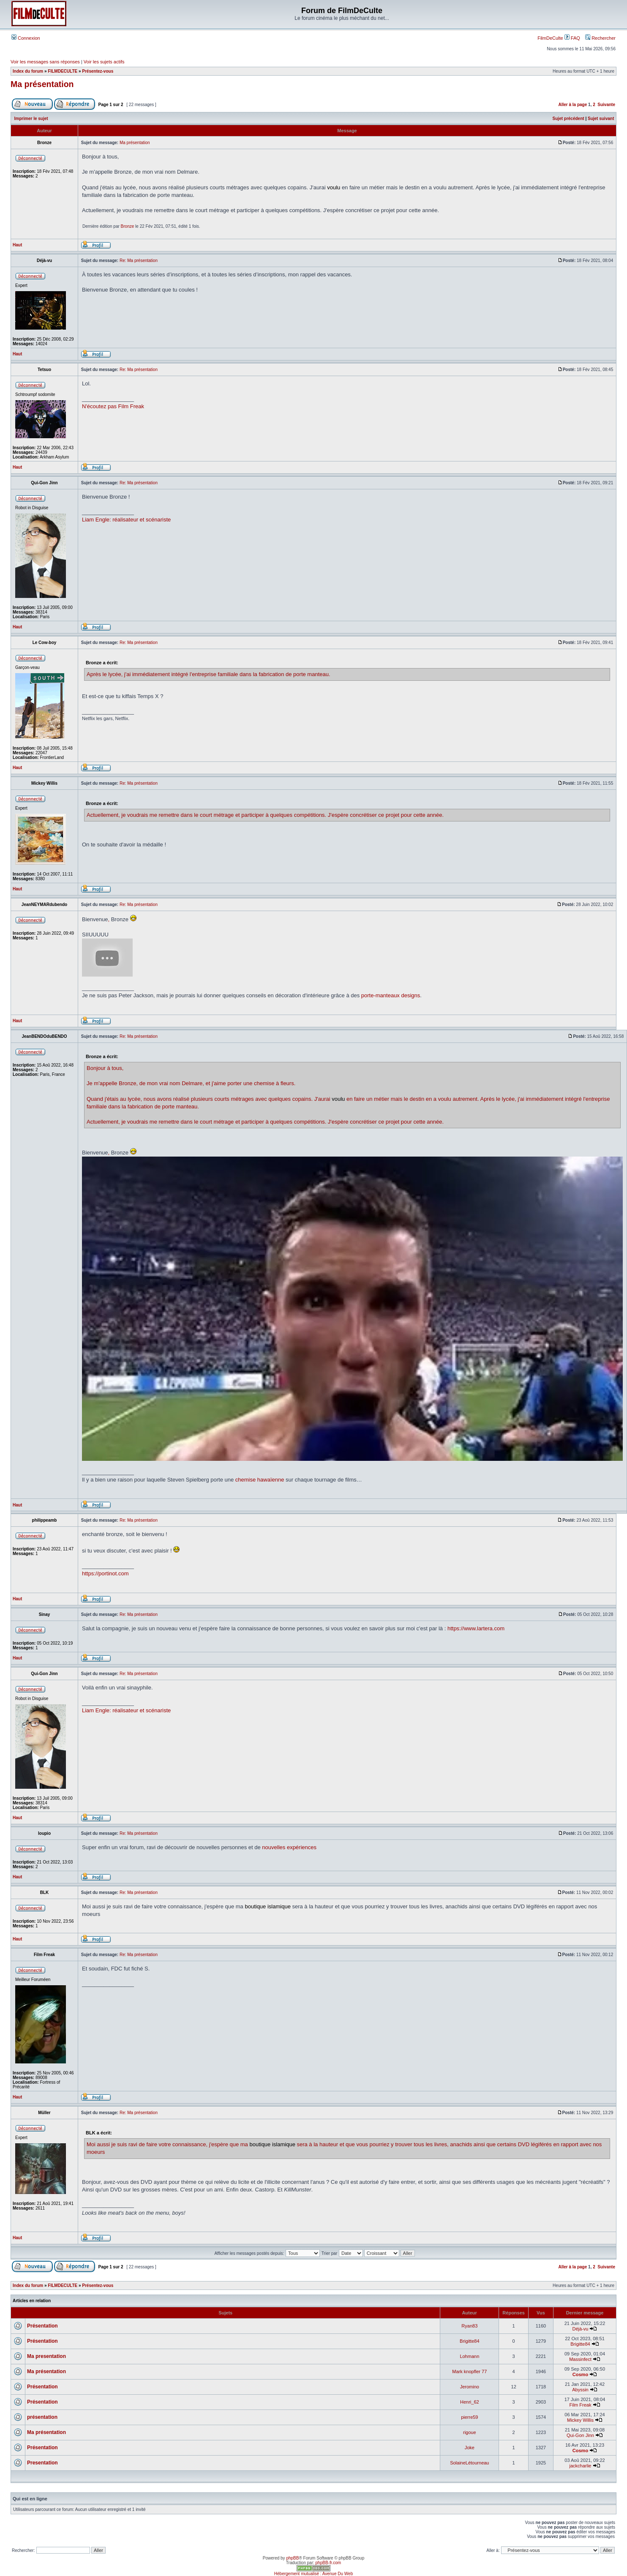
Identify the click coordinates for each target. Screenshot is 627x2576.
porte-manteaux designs (390, 995)
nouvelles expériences (289, 1847)
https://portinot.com (105, 1573)
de (142, 1083)
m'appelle (105, 1083)
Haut (17, 245)
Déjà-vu (580, 2328)
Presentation (42, 2463)
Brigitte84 (469, 2341)
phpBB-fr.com (328, 2562)
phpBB (292, 2558)
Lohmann (469, 2356)
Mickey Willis (580, 2420)
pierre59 (469, 2417)
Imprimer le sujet (31, 118)
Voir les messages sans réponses (45, 61)
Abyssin (580, 2389)
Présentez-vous (97, 71)
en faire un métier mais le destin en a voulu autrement (411, 1099)
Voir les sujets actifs (104, 61)
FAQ (572, 38)
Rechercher (600, 38)
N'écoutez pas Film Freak (113, 406)
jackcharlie (580, 2465)
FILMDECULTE (62, 71)
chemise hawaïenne (259, 1479)
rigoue (469, 2432)
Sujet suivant (601, 118)
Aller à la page (572, 104)
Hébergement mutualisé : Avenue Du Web (313, 2573)
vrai (163, 1083)
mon (152, 1083)
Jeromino (469, 2386)
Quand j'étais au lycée (114, 1099)
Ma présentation (42, 84)
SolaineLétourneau (469, 2462)
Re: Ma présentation (139, 260)
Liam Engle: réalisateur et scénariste (126, 519)
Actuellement (102, 1122)
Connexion (25, 38)
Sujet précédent (568, 118)
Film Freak (580, 2404)
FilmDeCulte (550, 38)
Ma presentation (46, 2356)
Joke (469, 2447)
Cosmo (580, 2374)
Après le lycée (497, 1099)
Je (90, 1083)
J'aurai (322, 1099)
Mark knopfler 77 (469, 2371)
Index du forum (28, 71)
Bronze (127, 226)
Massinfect (580, 2359)
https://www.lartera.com (475, 1628)
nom (174, 1083)
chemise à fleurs (274, 1083)
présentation (42, 2417)
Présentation (42, 2326)
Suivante (606, 104)
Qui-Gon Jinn (580, 2435)
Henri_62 (469, 2401)
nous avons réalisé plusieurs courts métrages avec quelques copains (227, 1099)
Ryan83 (469, 2325)
